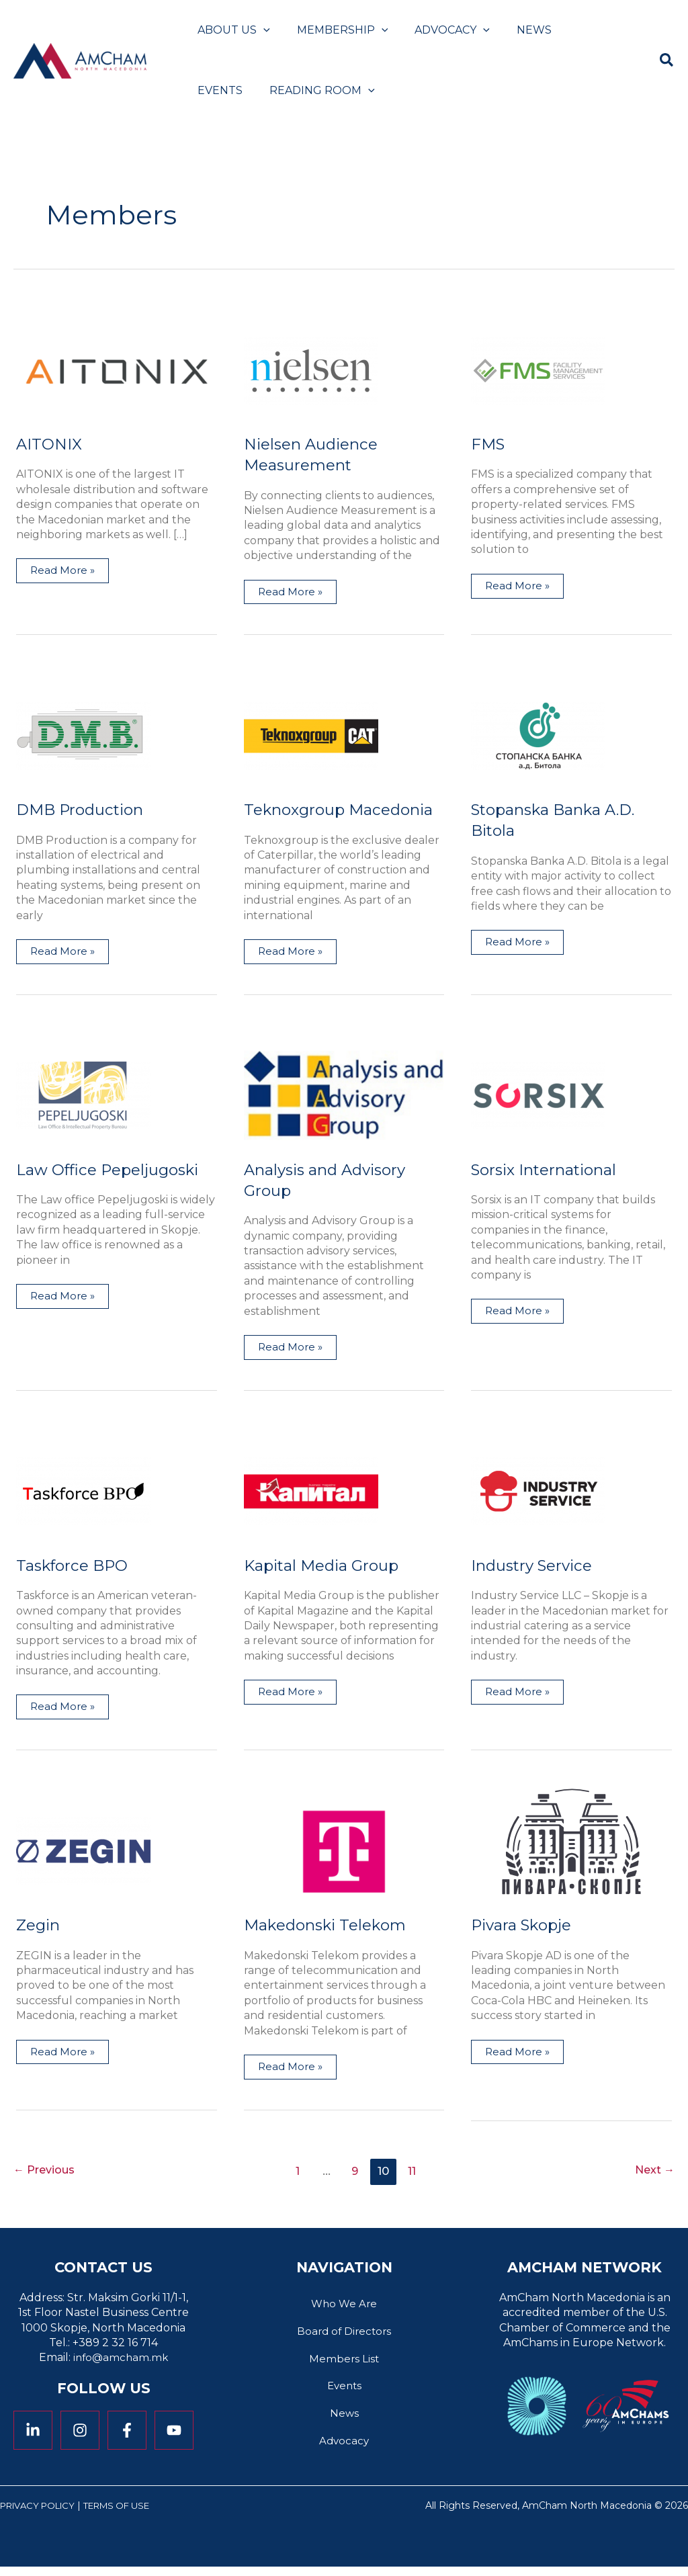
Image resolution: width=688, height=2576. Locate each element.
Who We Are (344, 2307)
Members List (344, 2364)
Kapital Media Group (326, 1567)
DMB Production (83, 810)
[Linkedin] (32, 2433)
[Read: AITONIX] (116, 369)
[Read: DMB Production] (83, 736)
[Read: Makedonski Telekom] (344, 1853)
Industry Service (535, 1567)
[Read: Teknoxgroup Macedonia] (311, 736)
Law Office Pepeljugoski (112, 1170)
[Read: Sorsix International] (538, 1096)
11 (415, 2174)
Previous (46, 2174)
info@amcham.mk (121, 2361)
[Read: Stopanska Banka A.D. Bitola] (538, 736)
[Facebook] (127, 2433)
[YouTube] (174, 2433)
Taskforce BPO (75, 1567)
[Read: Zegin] (83, 1853)
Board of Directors (344, 2335)
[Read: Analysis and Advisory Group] (344, 1096)
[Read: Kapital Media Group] (311, 1492)
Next (653, 2174)
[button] (260, 30)
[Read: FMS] (538, 369)
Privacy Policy (42, 2515)
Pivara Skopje (524, 1927)
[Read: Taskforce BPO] (83, 1492)
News (344, 2421)
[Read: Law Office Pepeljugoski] (83, 1096)
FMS (489, 444)
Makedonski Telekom (328, 1927)
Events (344, 2393)
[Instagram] (79, 2433)
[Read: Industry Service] (538, 1492)
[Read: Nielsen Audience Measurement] (311, 369)
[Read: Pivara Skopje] (571, 1853)
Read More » (63, 567)
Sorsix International (548, 1170)
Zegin (39, 1927)
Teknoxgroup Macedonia (343, 810)
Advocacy (344, 2450)
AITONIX (50, 444)
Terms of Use (130, 2515)
